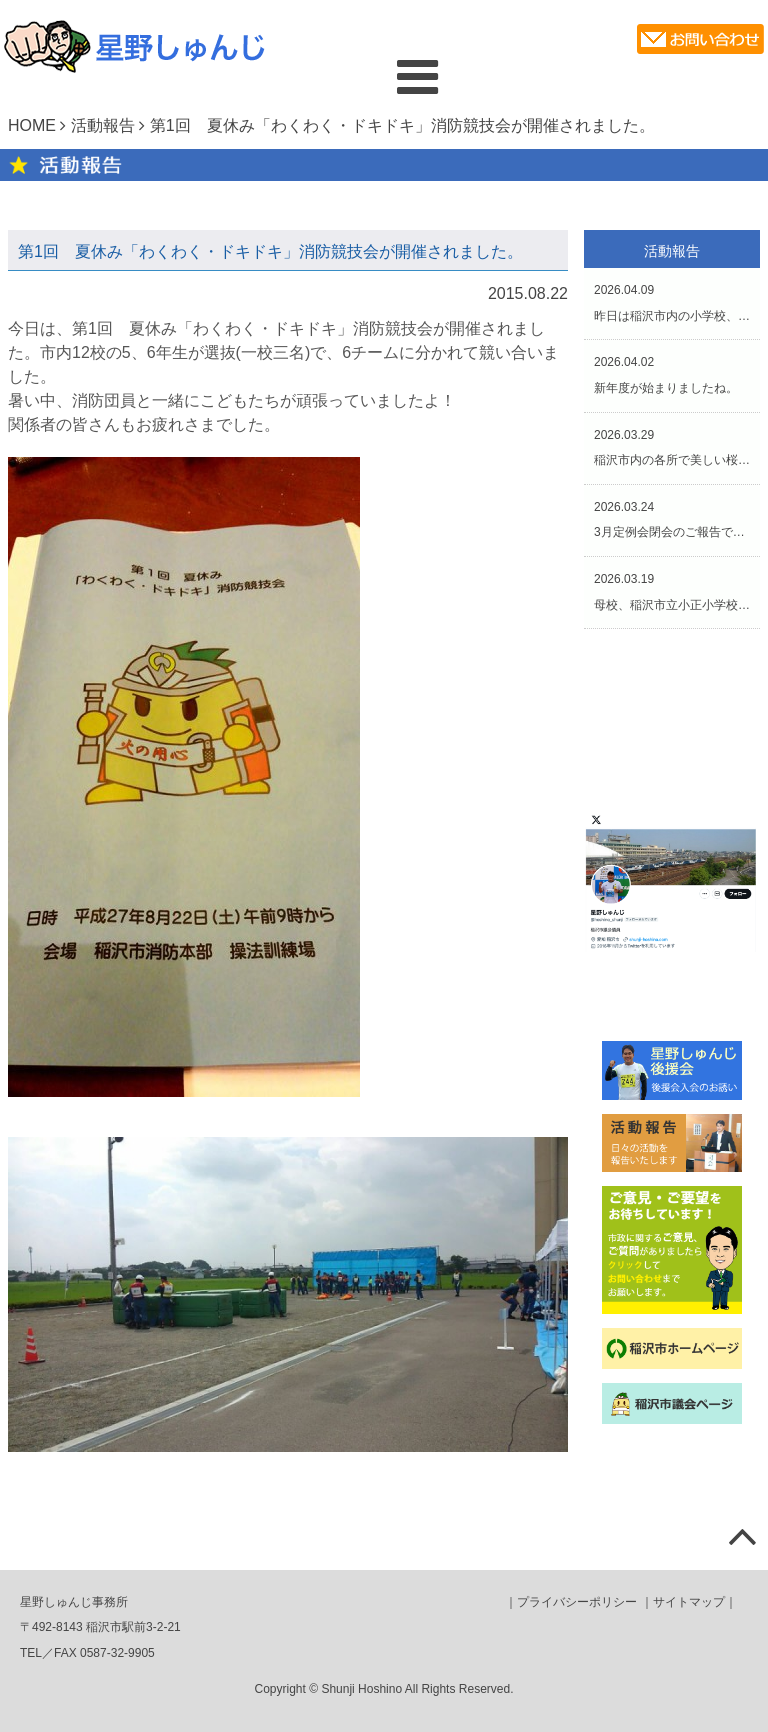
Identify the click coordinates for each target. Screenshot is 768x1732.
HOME (32, 125)
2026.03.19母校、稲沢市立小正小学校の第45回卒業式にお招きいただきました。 (672, 592)
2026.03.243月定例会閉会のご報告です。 (672, 520)
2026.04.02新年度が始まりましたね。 (666, 375)
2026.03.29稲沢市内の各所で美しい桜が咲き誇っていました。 (672, 448)
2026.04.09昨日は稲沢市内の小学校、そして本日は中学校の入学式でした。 (672, 303)
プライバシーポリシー (577, 1602)
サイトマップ (689, 1602)
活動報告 (103, 125)
